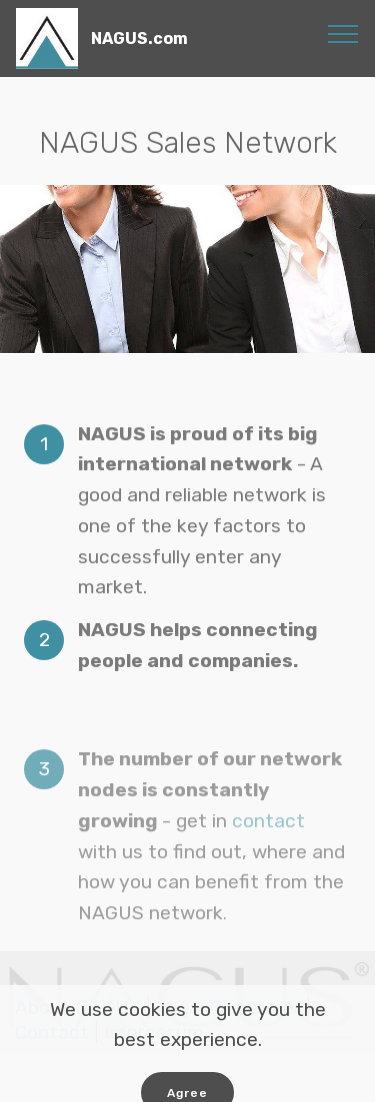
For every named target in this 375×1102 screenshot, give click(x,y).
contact (268, 844)
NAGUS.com (139, 38)
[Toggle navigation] (343, 33)
